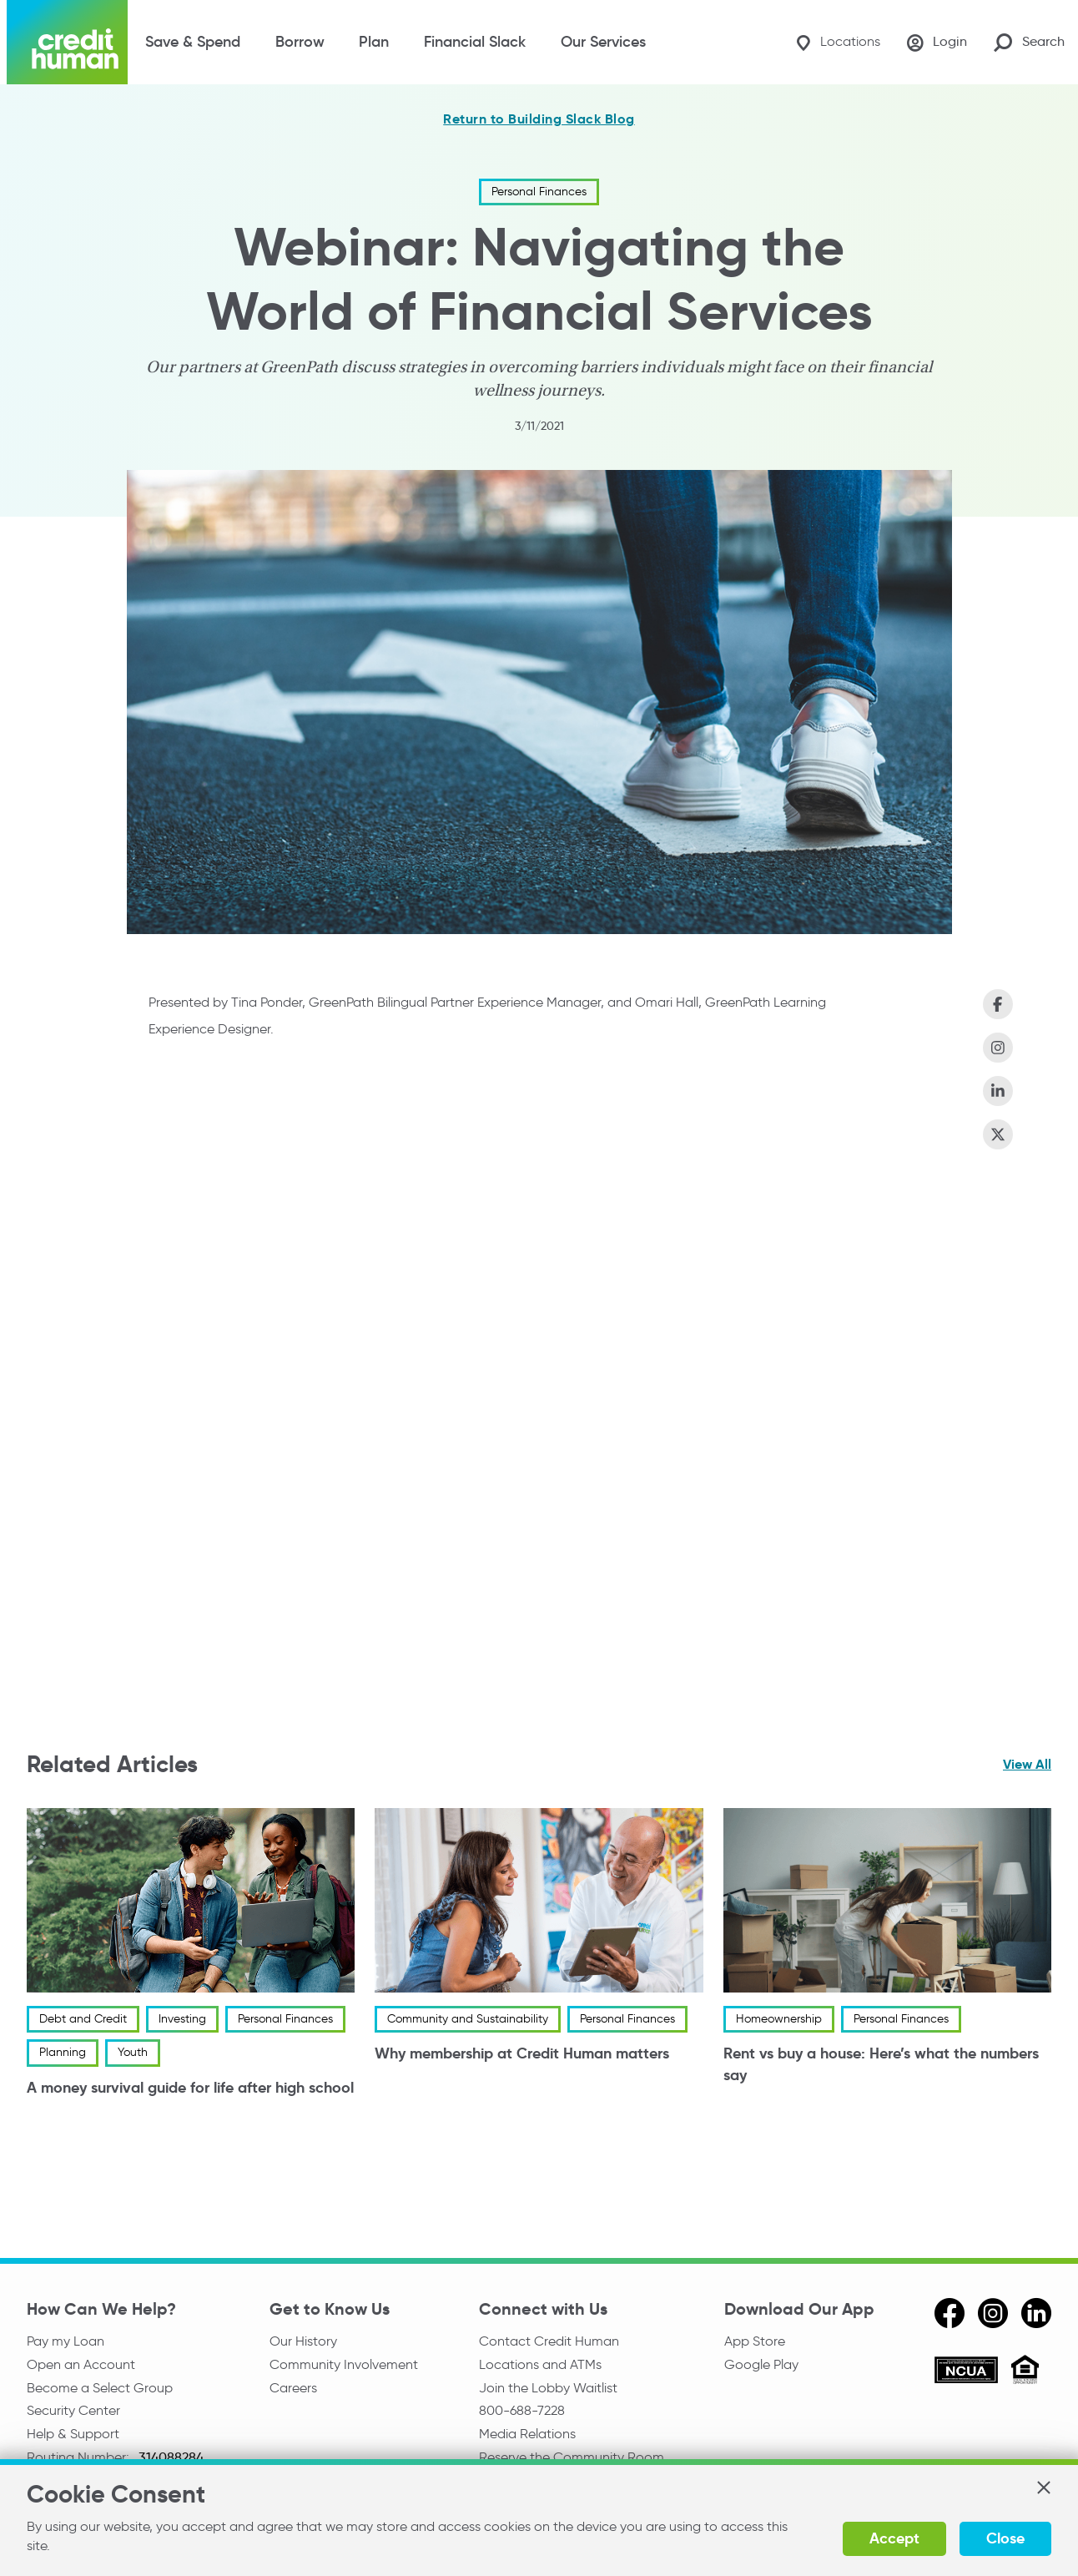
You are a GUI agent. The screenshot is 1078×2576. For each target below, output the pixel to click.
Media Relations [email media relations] (527, 2434)
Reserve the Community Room (571, 2457)
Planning (62, 2053)
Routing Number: (80, 2457)
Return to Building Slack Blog (539, 119)
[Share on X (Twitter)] (998, 1134)
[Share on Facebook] (998, 1004)
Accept (894, 2538)
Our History (303, 2341)
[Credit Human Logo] (67, 42)
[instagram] (993, 2313)
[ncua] (966, 2372)
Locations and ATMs (540, 2364)
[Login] (937, 43)
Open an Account (81, 2364)
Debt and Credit (83, 2019)
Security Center (73, 2410)
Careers (293, 2388)
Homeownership (779, 2019)
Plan (374, 42)
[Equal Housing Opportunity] (1025, 2372)
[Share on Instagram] (998, 1048)
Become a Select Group (100, 2388)
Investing (182, 2019)
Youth (133, 2053)
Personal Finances (539, 191)
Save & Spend (192, 42)
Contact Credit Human (549, 2341)
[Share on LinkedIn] (998, 1091)
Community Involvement (344, 2364)
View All (1027, 1764)
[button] (1043, 2487)
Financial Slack (475, 42)
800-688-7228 (522, 2410)
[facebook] (949, 2313)
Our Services (603, 42)
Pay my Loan (65, 2341)
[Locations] (838, 42)
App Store (754, 2341)
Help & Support (73, 2434)
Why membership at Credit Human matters (522, 2053)
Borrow (300, 42)
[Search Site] (1029, 42)
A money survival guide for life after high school (190, 2087)
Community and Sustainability (467, 2019)
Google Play (761, 2364)
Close (1005, 2538)
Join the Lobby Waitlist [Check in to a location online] (548, 2388)
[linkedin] (1036, 2313)
